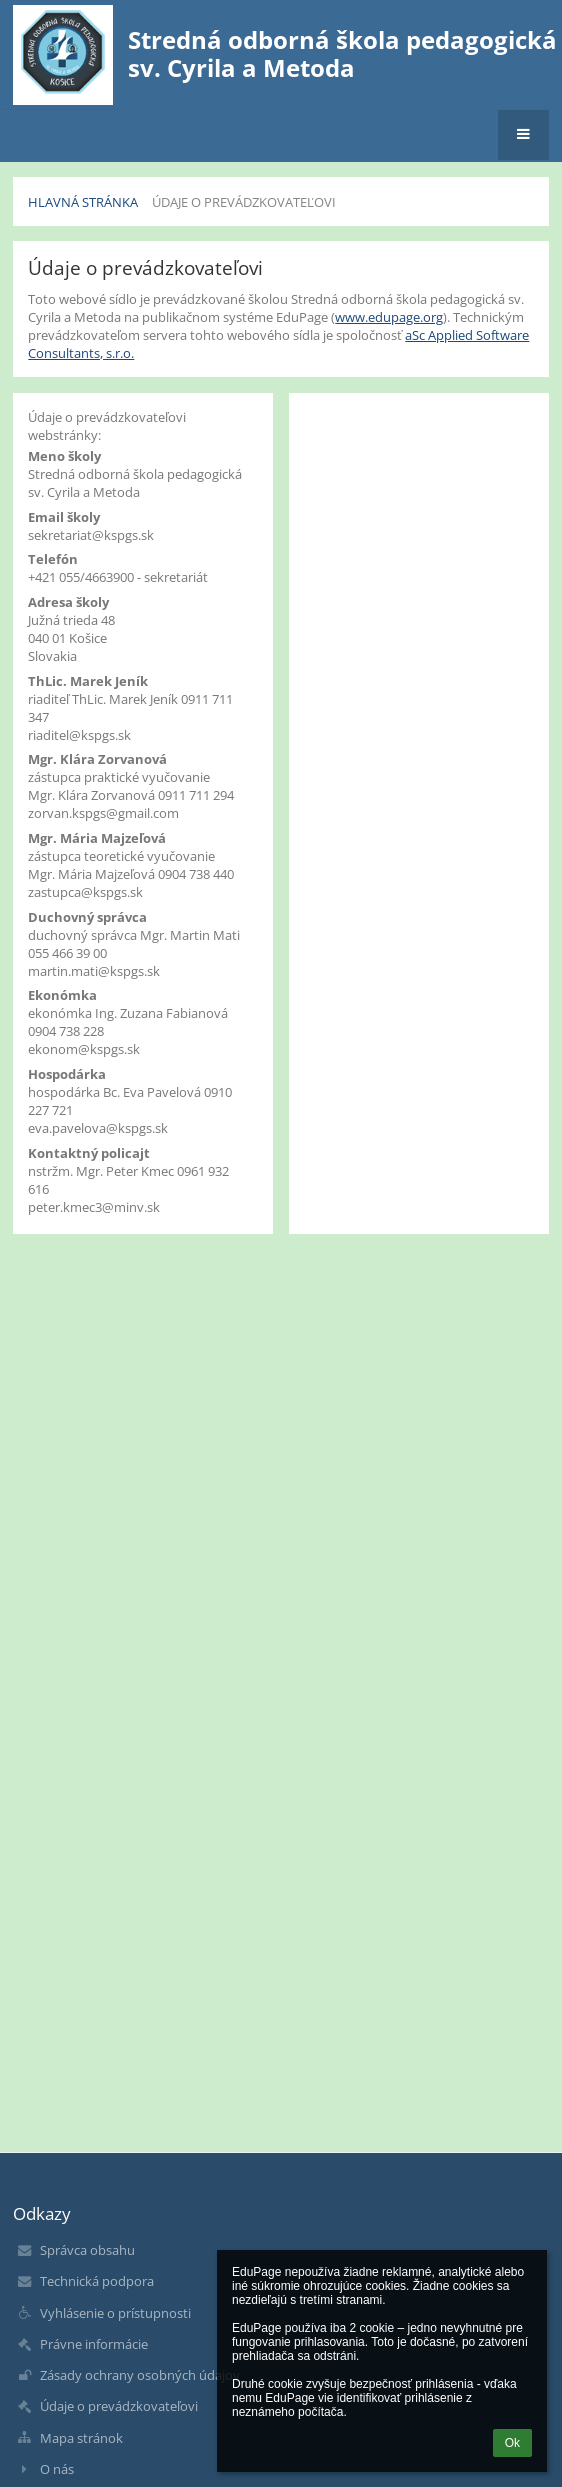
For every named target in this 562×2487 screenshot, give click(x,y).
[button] (523, 135)
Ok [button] (512, 2443)
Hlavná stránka (83, 202)
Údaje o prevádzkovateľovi (244, 202)
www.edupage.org (389, 317)
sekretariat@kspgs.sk (91, 535)
